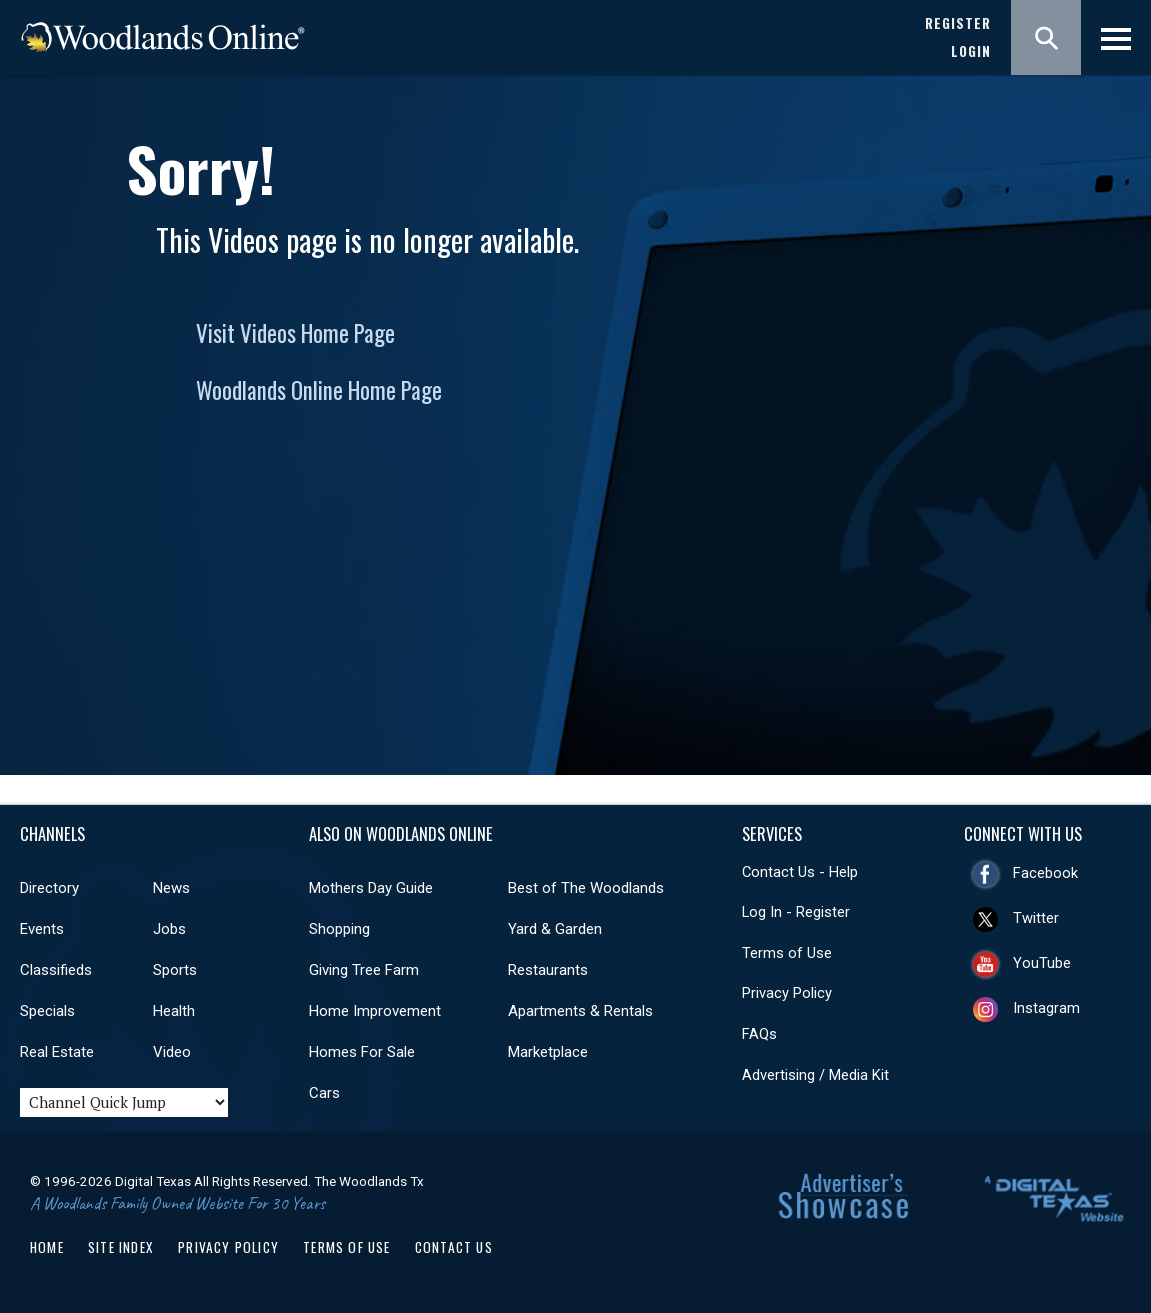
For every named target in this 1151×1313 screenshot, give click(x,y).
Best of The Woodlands (586, 888)
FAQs (759, 1034)
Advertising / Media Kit (815, 1075)
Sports (175, 970)
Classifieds (56, 970)
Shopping (339, 929)
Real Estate (57, 1052)
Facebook (1045, 873)
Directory (49, 888)
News (171, 888)
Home (47, 1247)
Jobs (169, 929)
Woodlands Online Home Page (319, 390)
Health (174, 1011)
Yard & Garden (555, 929)
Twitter (1036, 918)
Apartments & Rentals (580, 1011)
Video (172, 1052)
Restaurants (548, 970)
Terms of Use (787, 953)
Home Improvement (375, 1011)
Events (42, 929)
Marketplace (548, 1052)
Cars (324, 1093)
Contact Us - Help (800, 872)
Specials (47, 1011)
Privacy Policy (787, 993)
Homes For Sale (362, 1052)
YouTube (1042, 963)
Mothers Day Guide (371, 888)
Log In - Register (796, 912)
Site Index (121, 1247)
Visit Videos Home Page (295, 333)
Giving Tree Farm (364, 970)
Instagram (1046, 1008)
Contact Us (454, 1247)
